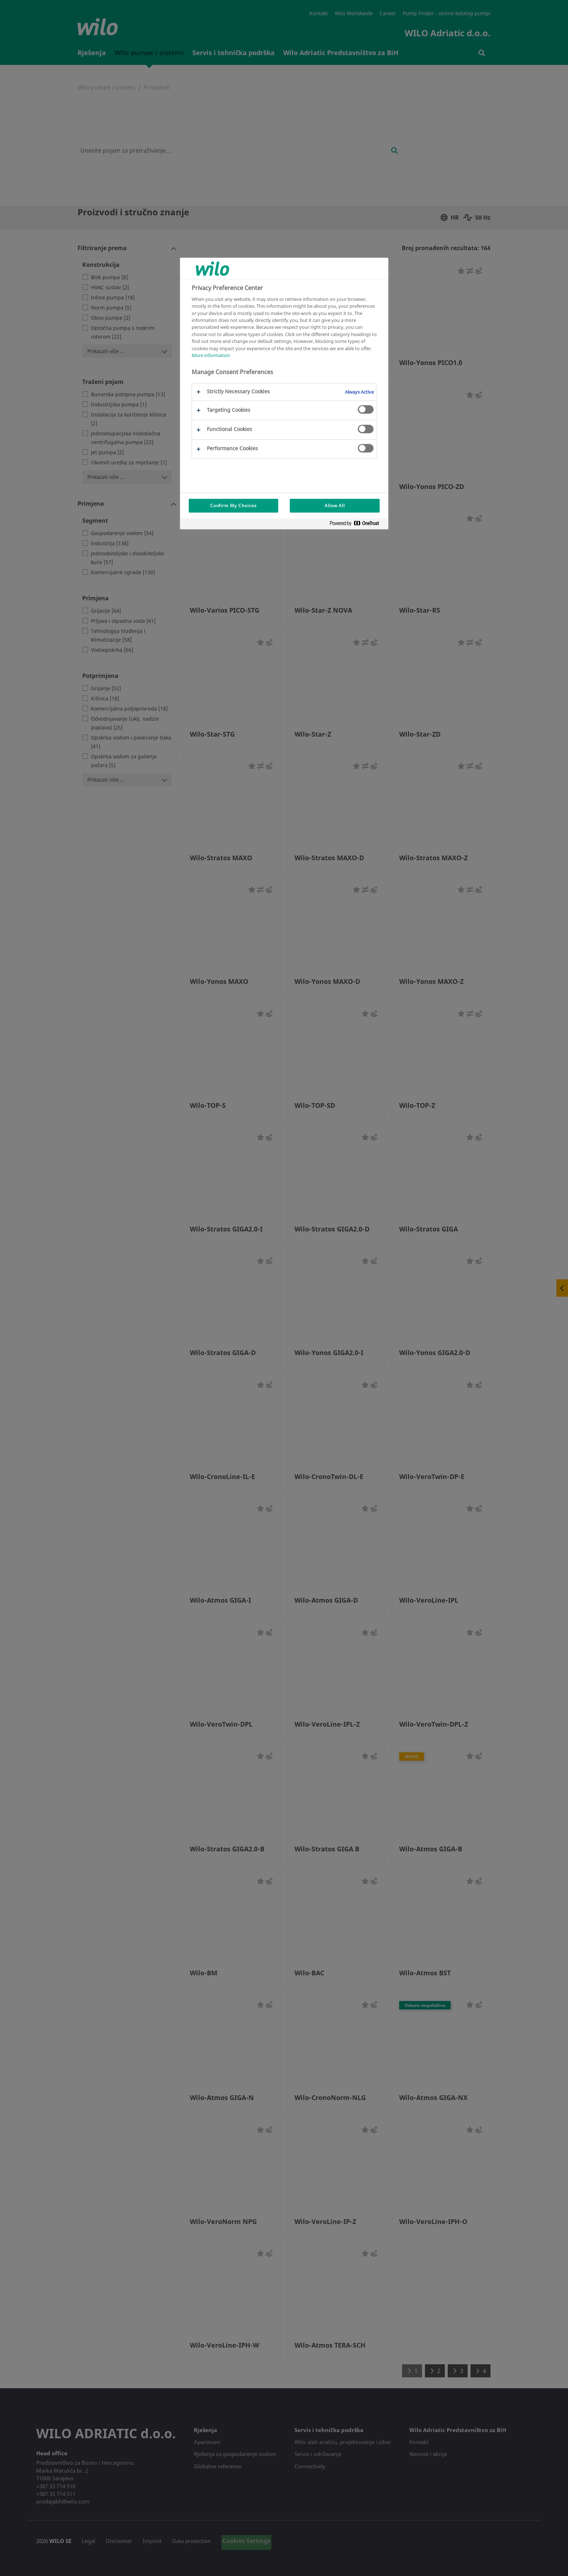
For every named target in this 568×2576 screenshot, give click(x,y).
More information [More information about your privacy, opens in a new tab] (211, 355)
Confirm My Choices (233, 505)
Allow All (335, 505)
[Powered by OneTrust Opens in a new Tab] (357, 524)
